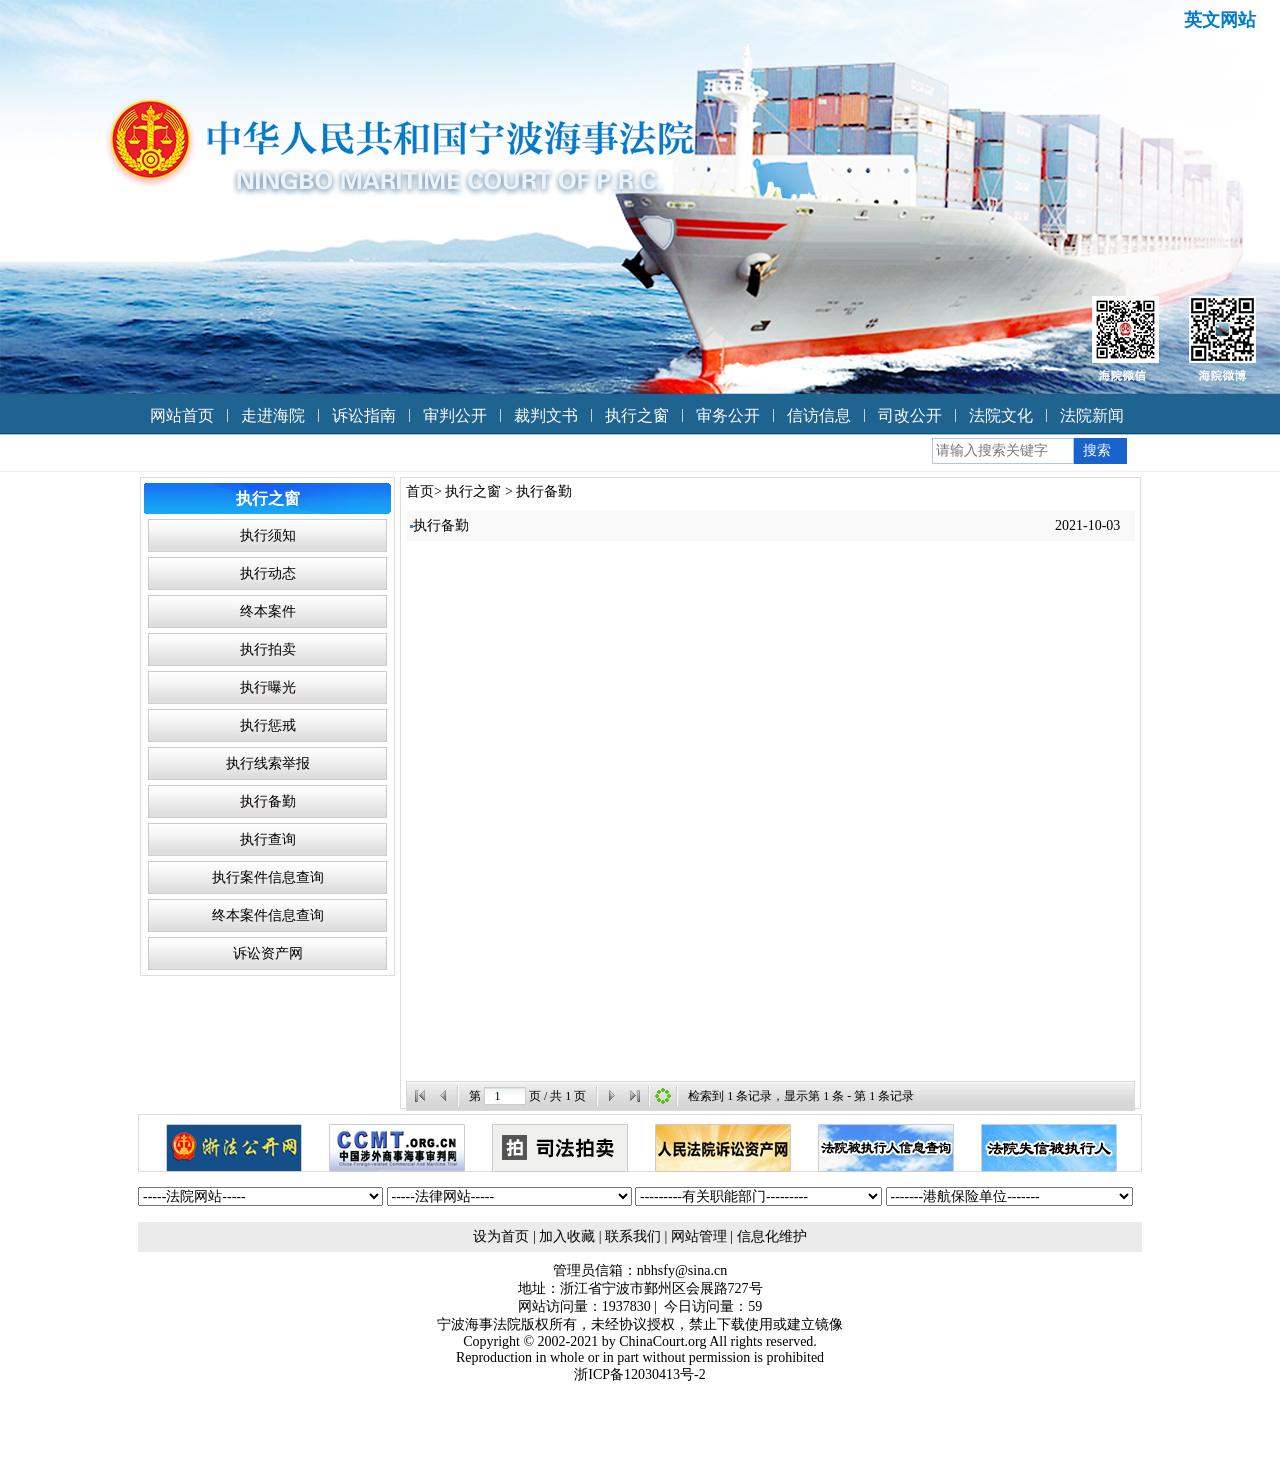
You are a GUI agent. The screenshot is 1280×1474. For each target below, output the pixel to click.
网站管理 (699, 1236)
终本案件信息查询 (268, 915)
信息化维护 (772, 1236)
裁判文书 (546, 415)
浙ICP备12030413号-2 (639, 1374)
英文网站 (1220, 20)
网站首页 (182, 415)
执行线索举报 (268, 763)
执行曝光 (268, 687)
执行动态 (268, 573)
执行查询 (268, 839)
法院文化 (1001, 415)
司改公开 (910, 415)
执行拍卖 (268, 649)
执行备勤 (268, 801)
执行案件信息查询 (268, 877)
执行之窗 (637, 415)
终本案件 (268, 611)
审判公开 (455, 415)
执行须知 (268, 535)
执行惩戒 (268, 725)
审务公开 (728, 415)
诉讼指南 (364, 415)
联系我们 (633, 1236)
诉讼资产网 (268, 953)
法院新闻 (1092, 415)
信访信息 (819, 415)
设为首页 (501, 1236)
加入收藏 (567, 1236)
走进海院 (273, 415)
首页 (420, 491)
